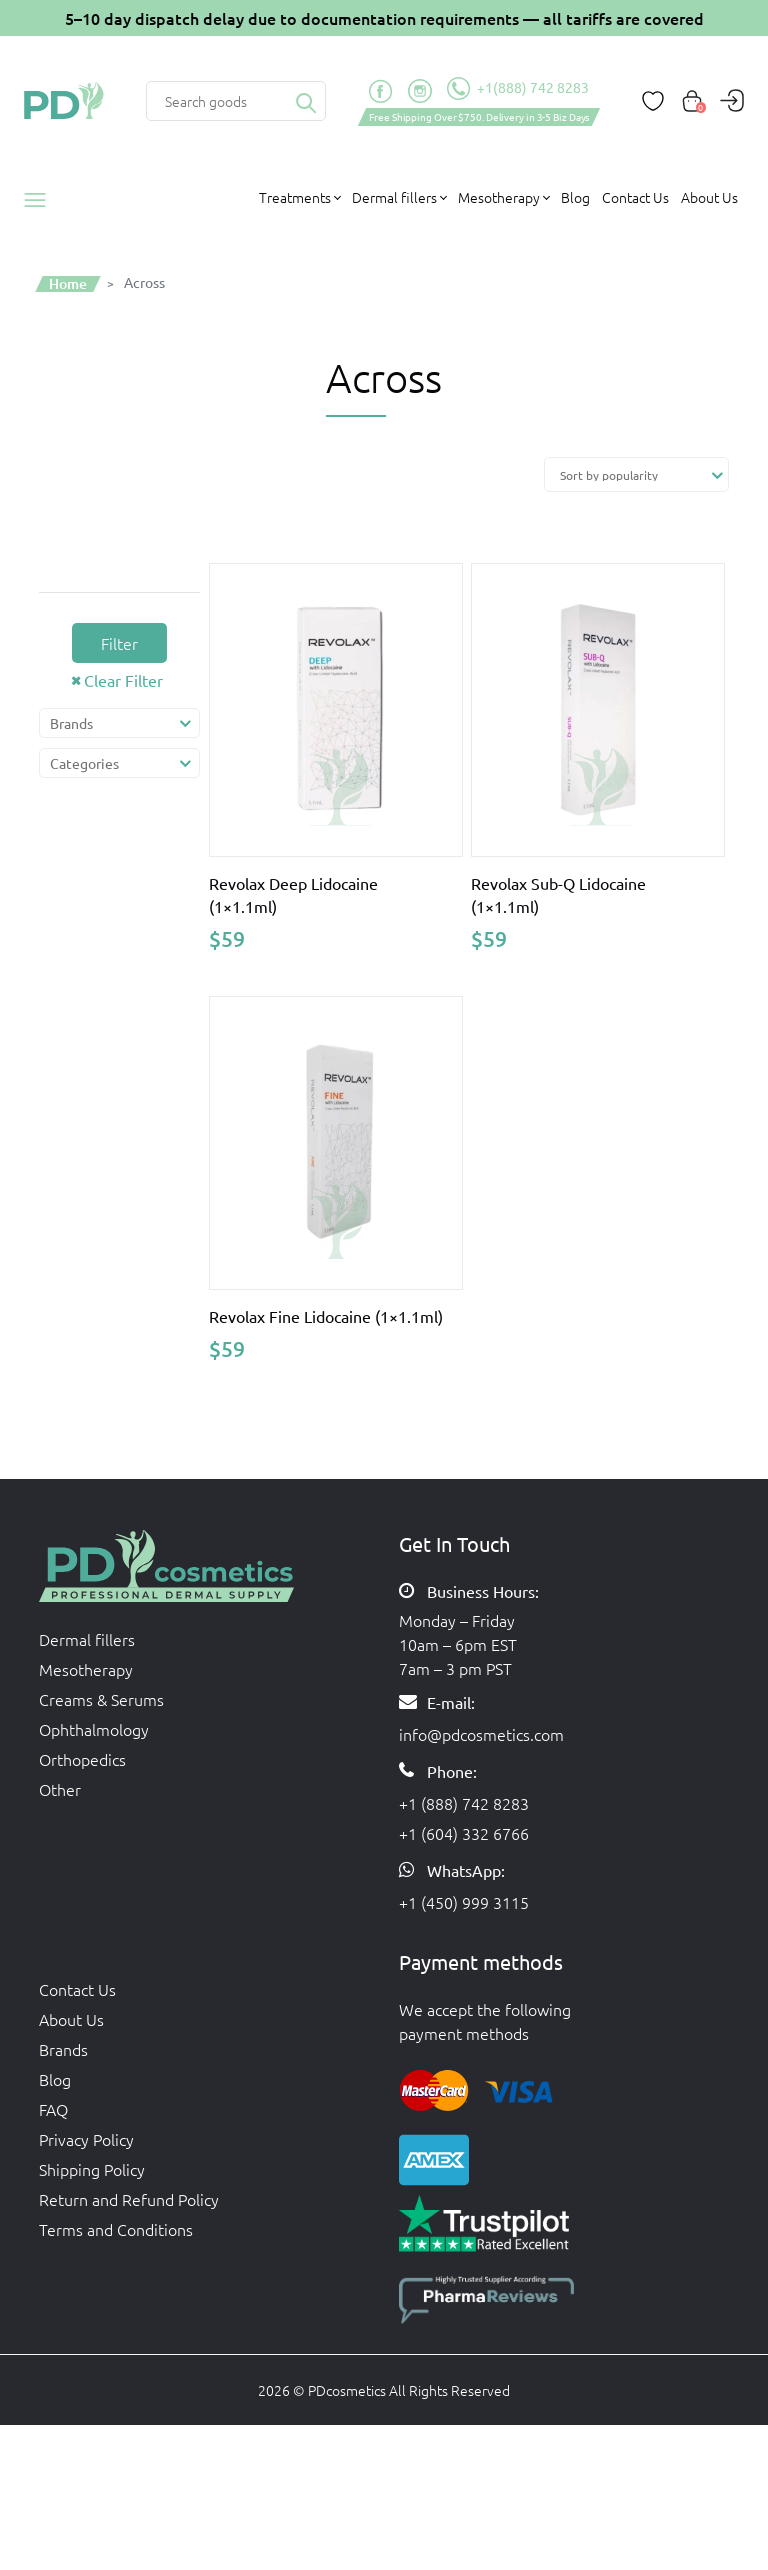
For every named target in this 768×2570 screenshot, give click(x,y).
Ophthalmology (94, 1729)
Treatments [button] (295, 197)
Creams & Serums (101, 1699)
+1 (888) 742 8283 (464, 1803)
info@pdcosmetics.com (481, 1734)
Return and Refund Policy (129, 2199)
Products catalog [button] (42, 200)
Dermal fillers (87, 1639)
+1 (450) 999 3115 (464, 1902)
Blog (575, 197)
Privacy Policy (86, 2139)
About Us (709, 197)
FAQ (53, 2109)
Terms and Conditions (116, 2229)
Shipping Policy (92, 2169)
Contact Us (635, 197)
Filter (119, 643)
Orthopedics (82, 1759)
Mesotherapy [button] (499, 197)
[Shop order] (636, 474)
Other (60, 1789)
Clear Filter (123, 680)
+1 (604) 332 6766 (464, 1833)
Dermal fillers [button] (394, 197)
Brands (63, 2049)
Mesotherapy (86, 1669)
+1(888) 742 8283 (518, 89)
